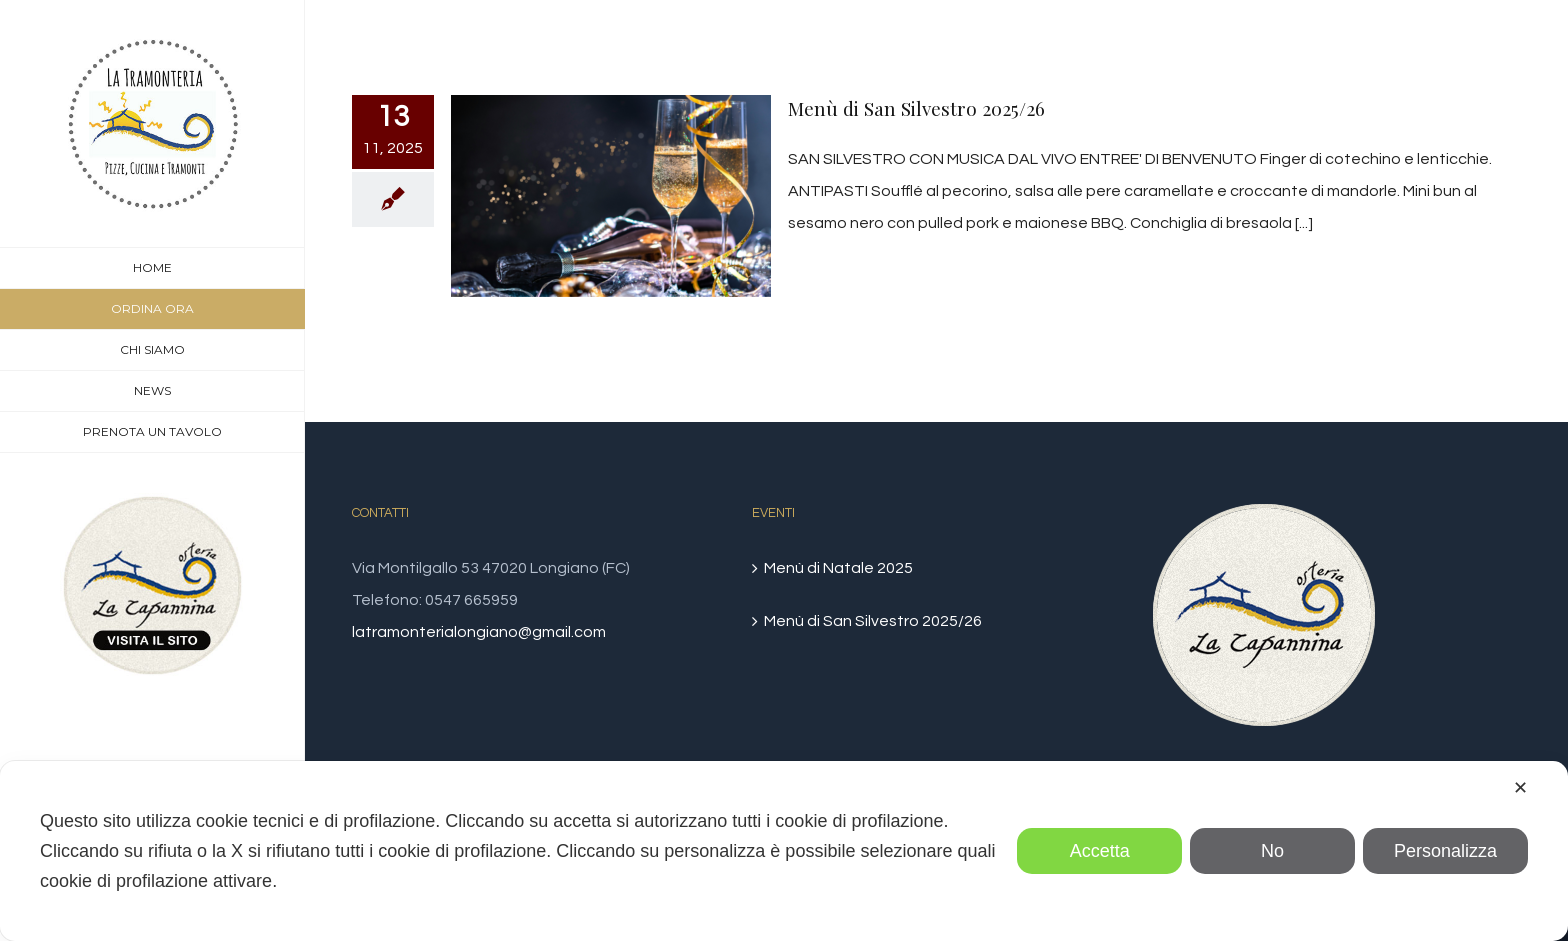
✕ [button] (1520, 788)
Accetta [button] (1100, 851)
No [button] (1272, 851)
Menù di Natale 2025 (838, 568)
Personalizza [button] (1445, 851)
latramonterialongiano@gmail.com (479, 632)
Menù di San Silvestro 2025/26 (916, 108)
